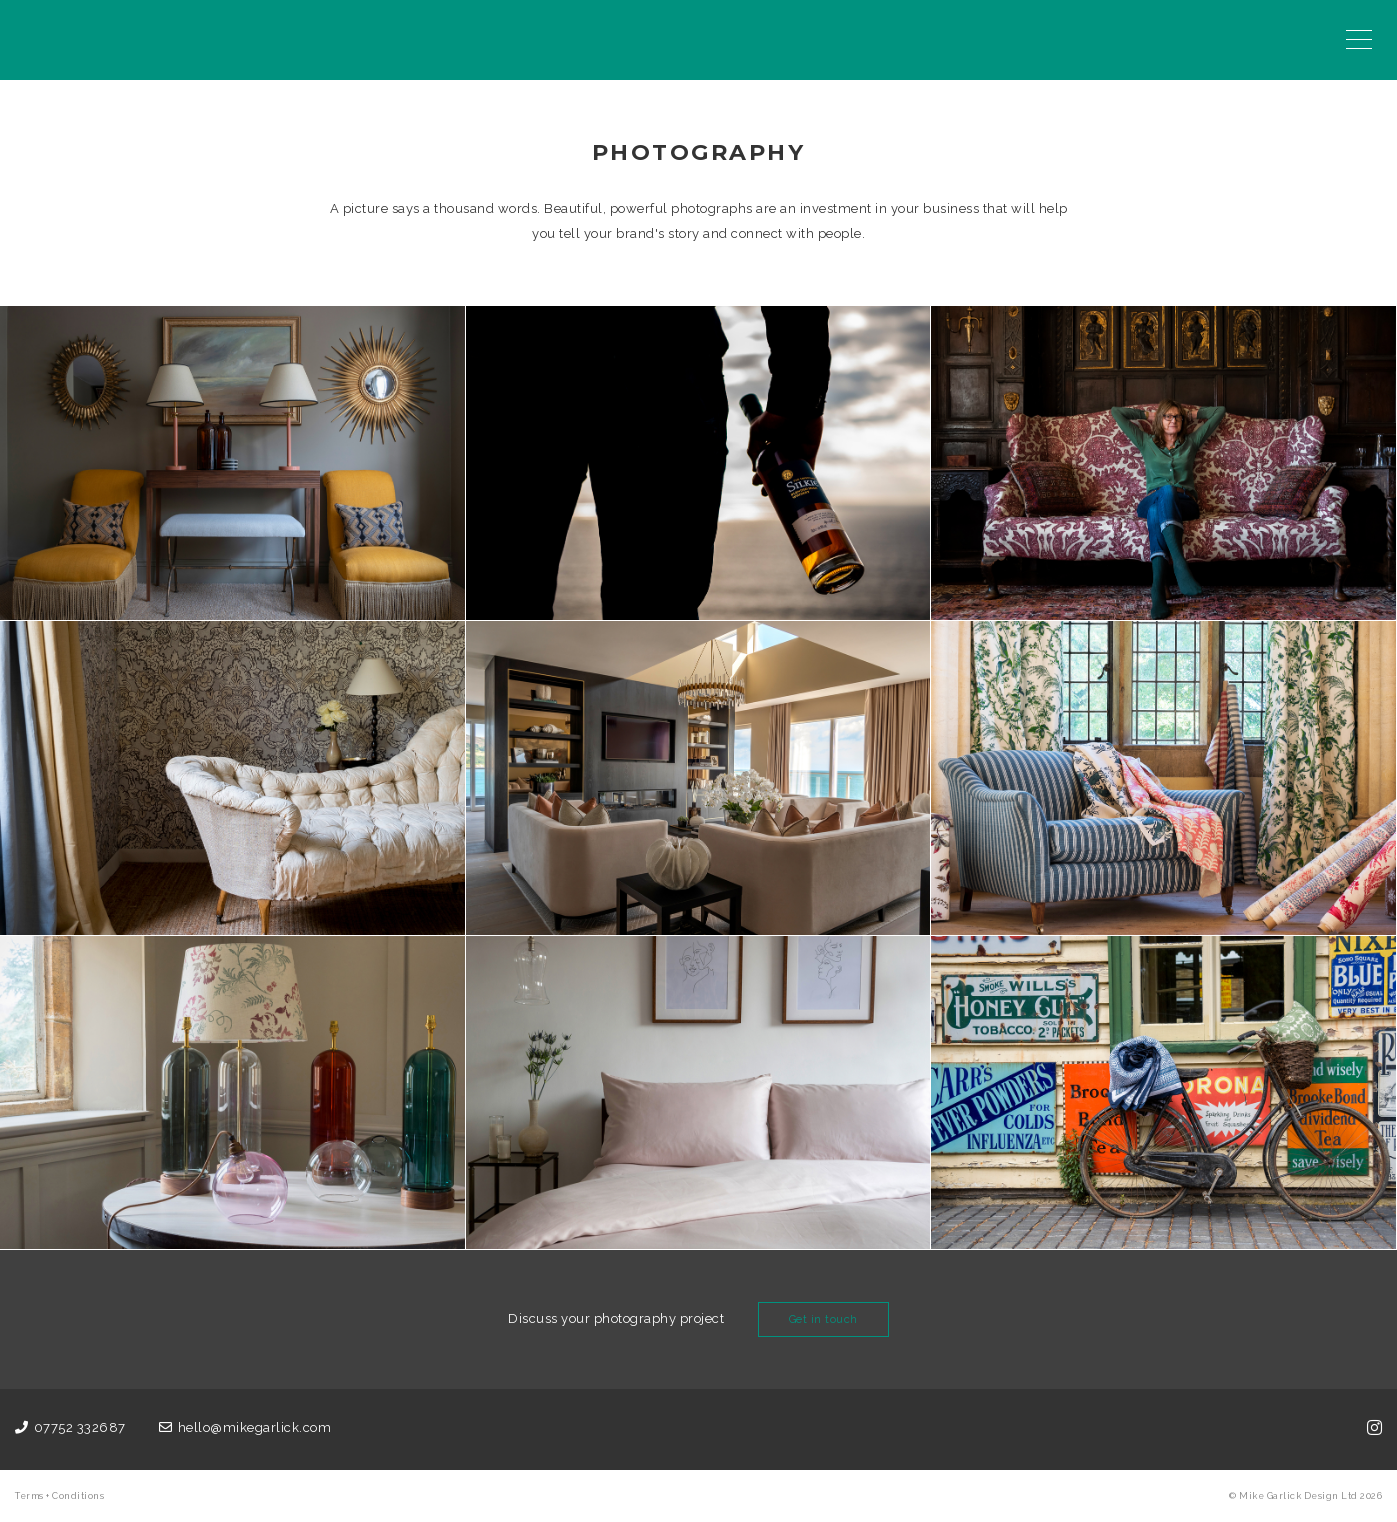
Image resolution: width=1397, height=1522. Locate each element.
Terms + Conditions (59, 1496)
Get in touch (823, 1319)
